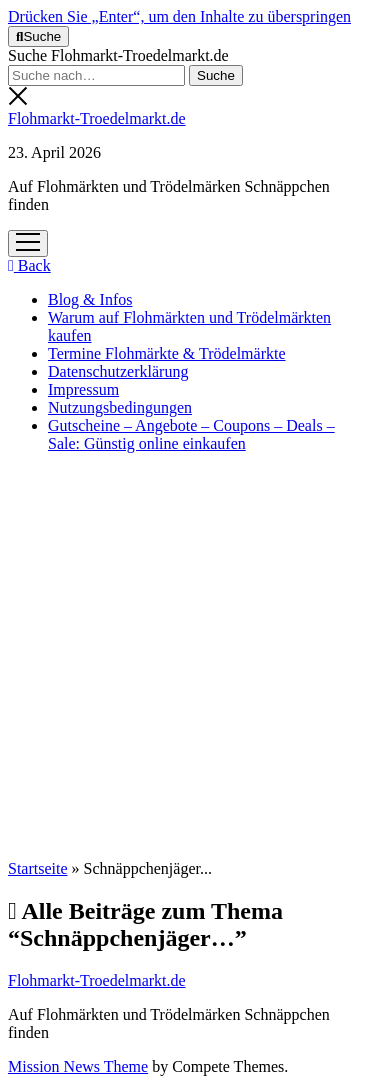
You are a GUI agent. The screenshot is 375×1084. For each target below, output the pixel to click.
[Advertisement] (187, 656)
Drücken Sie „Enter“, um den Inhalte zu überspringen (179, 16)
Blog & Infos (90, 299)
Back (29, 265)
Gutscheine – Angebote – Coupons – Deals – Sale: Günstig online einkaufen (191, 434)
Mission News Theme (78, 1066)
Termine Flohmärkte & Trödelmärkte (167, 353)
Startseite (38, 868)
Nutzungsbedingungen (120, 407)
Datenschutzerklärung (118, 371)
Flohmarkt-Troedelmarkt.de (97, 118)
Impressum (83, 389)
